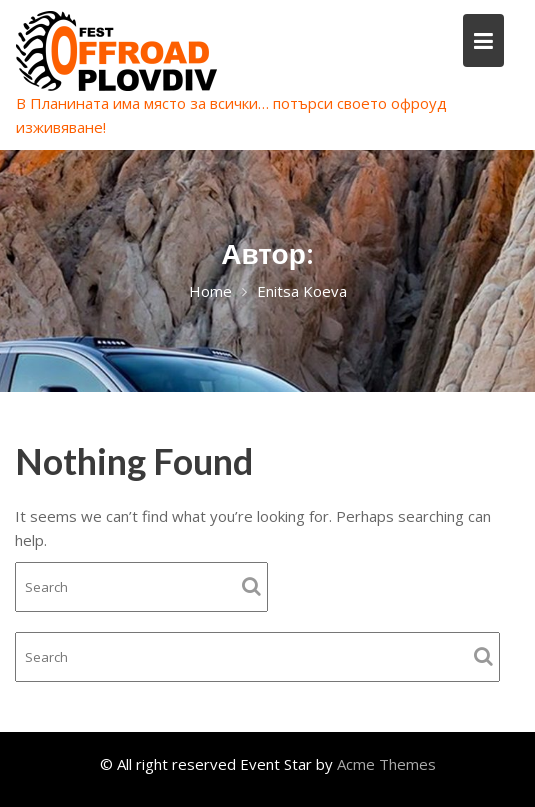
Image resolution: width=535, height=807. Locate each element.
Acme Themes (386, 764)
